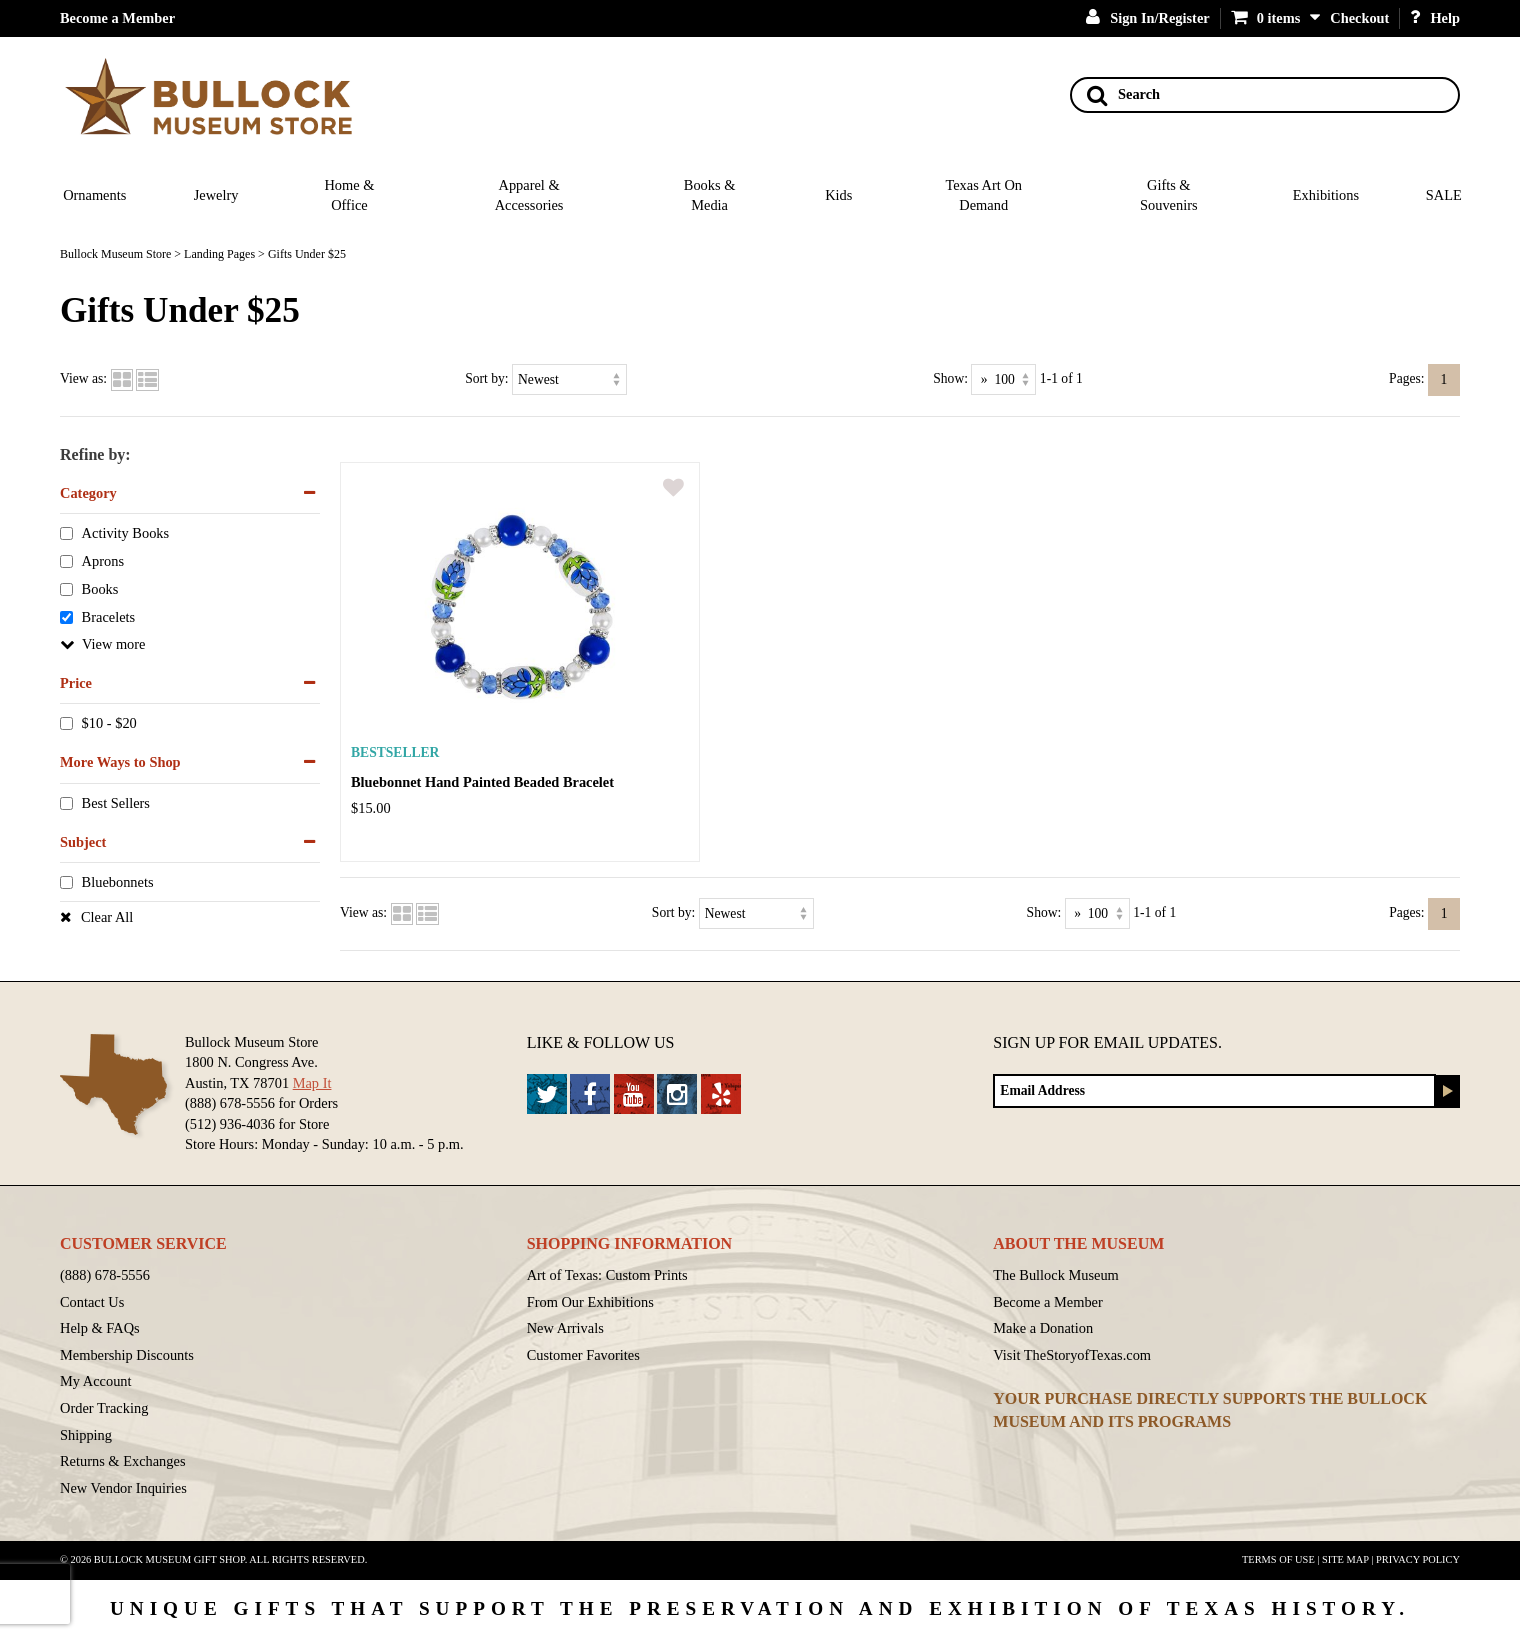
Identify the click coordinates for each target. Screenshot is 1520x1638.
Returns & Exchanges (123, 1461)
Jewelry (216, 195)
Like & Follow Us (601, 1042)
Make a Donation (1043, 1328)
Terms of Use (1278, 1559)
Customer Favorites (583, 1355)
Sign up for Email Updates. (1107, 1042)
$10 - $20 (109, 724)
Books (100, 590)
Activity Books (126, 534)
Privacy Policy (1418, 1559)
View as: (83, 378)
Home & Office (349, 195)
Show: (950, 378)
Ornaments (94, 195)
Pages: (1407, 378)
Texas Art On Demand (983, 195)
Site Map (1345, 1559)
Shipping (86, 1435)
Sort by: (486, 378)
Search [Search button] (1123, 95)
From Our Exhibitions (590, 1302)
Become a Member (117, 18)
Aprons (103, 562)
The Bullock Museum (1056, 1275)
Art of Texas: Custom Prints (607, 1275)
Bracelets (109, 617)
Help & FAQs (100, 1328)
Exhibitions (1326, 195)
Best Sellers (116, 803)
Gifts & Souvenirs (1169, 195)
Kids (838, 195)
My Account (96, 1381)
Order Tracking (104, 1408)
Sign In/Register (1148, 18)
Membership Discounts (127, 1355)
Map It (312, 1083)
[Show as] (1003, 379)
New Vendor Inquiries (123, 1488)
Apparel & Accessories (529, 195)
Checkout (1359, 18)
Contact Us (92, 1302)
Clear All (107, 917)
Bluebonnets (118, 883)
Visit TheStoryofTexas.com (1072, 1355)
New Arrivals (565, 1328)
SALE (1444, 195)
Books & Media (710, 195)
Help (1435, 18)
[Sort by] (569, 379)
